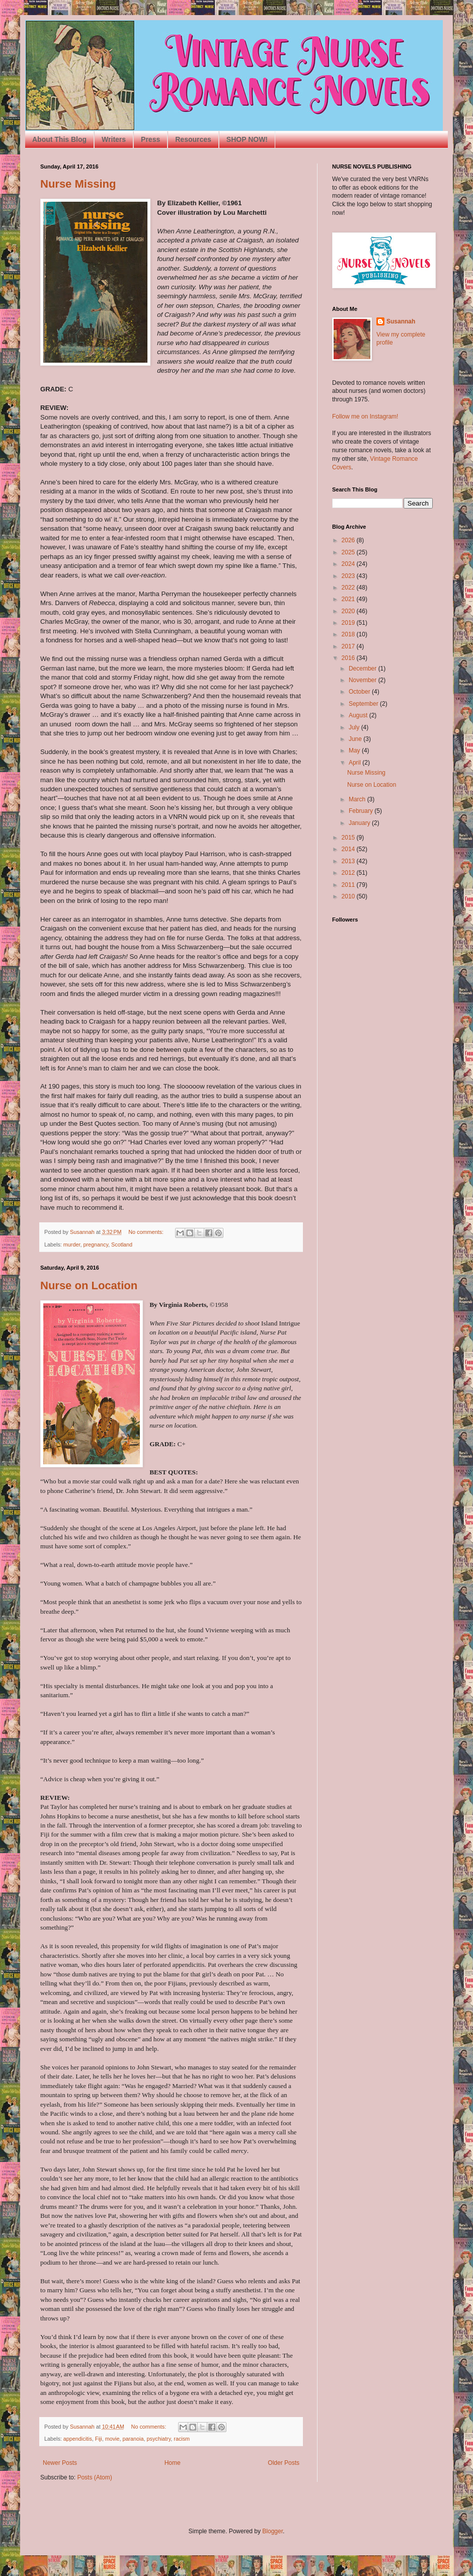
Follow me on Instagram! (365, 416)
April (355, 762)
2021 (349, 599)
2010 (349, 896)
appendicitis (77, 2439)
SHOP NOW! (247, 139)
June (356, 738)
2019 (349, 622)
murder (72, 1244)
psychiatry (159, 2439)
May (355, 750)
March (358, 799)
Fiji (98, 2439)
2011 (349, 884)
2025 (349, 552)
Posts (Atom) (94, 2477)
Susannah (400, 321)
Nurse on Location (88, 1285)
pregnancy (95, 1244)
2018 (349, 634)
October (360, 691)
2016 (349, 657)
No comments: (146, 1232)
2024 (349, 563)
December (363, 668)
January (360, 822)
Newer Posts (60, 2462)
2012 (349, 872)
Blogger (272, 2531)
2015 (349, 837)
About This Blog (59, 139)
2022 (349, 587)
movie (112, 2439)
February (361, 810)
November (363, 680)
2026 (349, 540)
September (364, 703)
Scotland (121, 1244)
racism (182, 2439)
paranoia (132, 2439)
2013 (349, 861)
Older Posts (283, 2462)
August (359, 715)
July (355, 727)
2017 (349, 646)
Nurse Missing (78, 184)
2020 (349, 611)
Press (150, 139)
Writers (114, 139)
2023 (349, 575)
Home (173, 2462)
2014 (349, 849)
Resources (193, 139)
